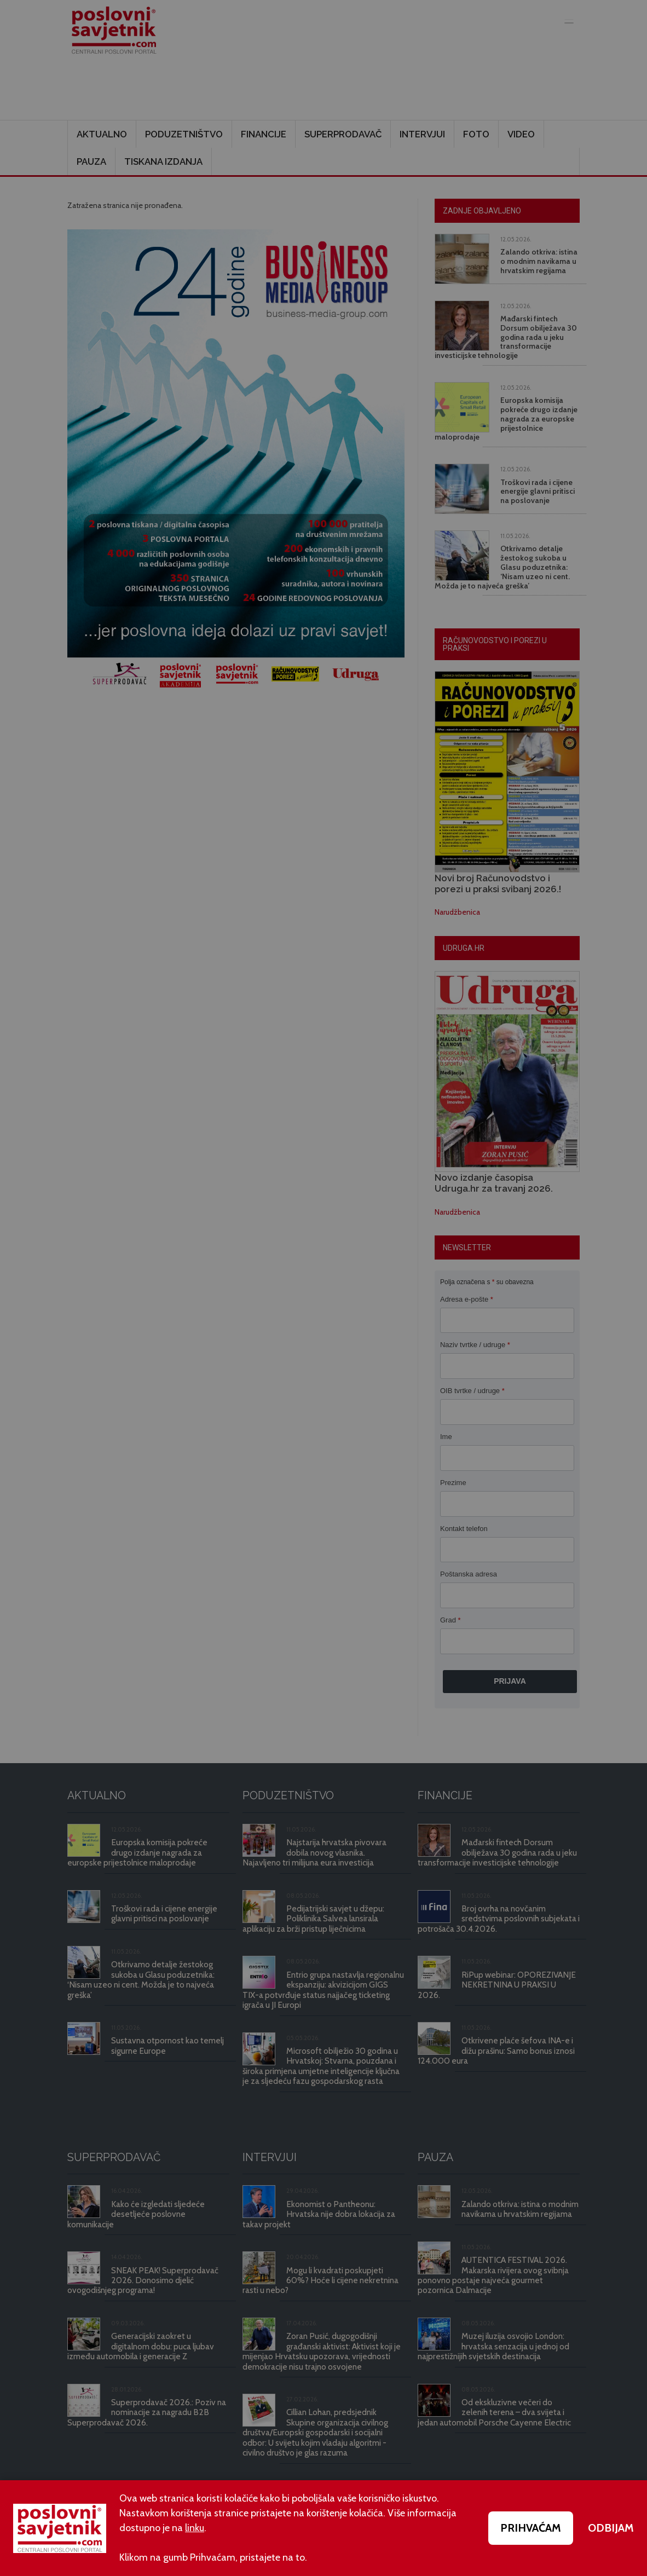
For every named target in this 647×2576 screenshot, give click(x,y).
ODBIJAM (611, 2527)
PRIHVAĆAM (530, 2527)
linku (194, 2528)
